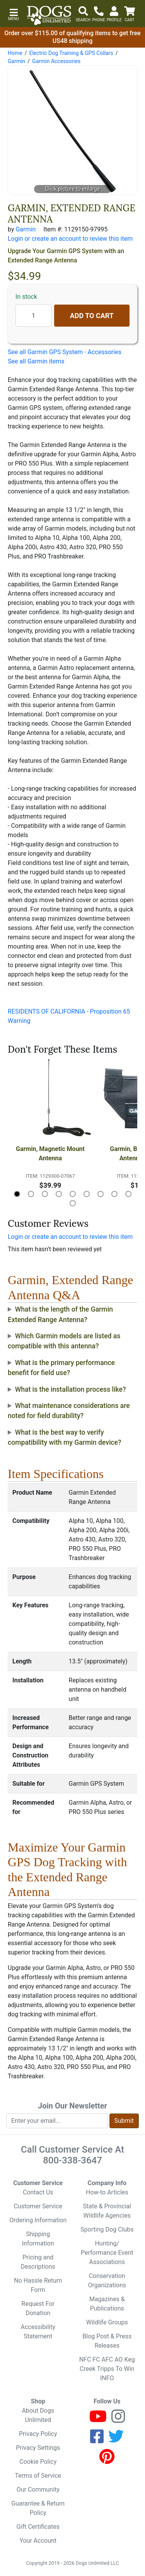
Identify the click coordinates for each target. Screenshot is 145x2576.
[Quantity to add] (33, 316)
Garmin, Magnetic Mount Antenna (51, 1153)
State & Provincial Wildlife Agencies (107, 2211)
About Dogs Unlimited (38, 2415)
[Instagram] (118, 2420)
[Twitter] (116, 2440)
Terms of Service (38, 2475)
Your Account (37, 2540)
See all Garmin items (36, 361)
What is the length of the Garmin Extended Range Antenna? (60, 1314)
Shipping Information (38, 2238)
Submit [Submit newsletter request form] (124, 2120)
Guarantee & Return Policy (38, 2508)
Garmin (16, 61)
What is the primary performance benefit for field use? (61, 1368)
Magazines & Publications (107, 2303)
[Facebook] (97, 2440)
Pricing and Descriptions (38, 2262)
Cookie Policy (37, 2461)
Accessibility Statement (37, 2331)
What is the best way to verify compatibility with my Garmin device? (64, 1437)
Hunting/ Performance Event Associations (107, 2253)
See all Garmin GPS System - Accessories (64, 352)
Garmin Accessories (56, 61)
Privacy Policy (38, 2433)
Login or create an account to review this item (70, 1236)
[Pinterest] (107, 2460)
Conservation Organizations (107, 2280)
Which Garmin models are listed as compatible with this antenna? (64, 1341)
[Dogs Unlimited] (49, 15)
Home (15, 53)
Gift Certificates (38, 2526)
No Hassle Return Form (38, 2285)
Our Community (38, 2489)
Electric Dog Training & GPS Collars (71, 53)
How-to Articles (107, 2192)
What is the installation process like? (70, 1389)
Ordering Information (38, 2220)
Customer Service (38, 2206)
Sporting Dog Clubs (106, 2229)
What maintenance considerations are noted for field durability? (69, 1411)
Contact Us (38, 2192)
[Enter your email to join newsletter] (57, 2121)
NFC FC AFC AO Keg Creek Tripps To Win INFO (107, 2369)
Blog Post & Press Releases (106, 2341)
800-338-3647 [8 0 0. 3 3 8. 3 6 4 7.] (72, 2160)
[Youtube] (98, 2420)
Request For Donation (38, 2308)
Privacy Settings (38, 2447)
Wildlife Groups (107, 2322)
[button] (13, 13)
